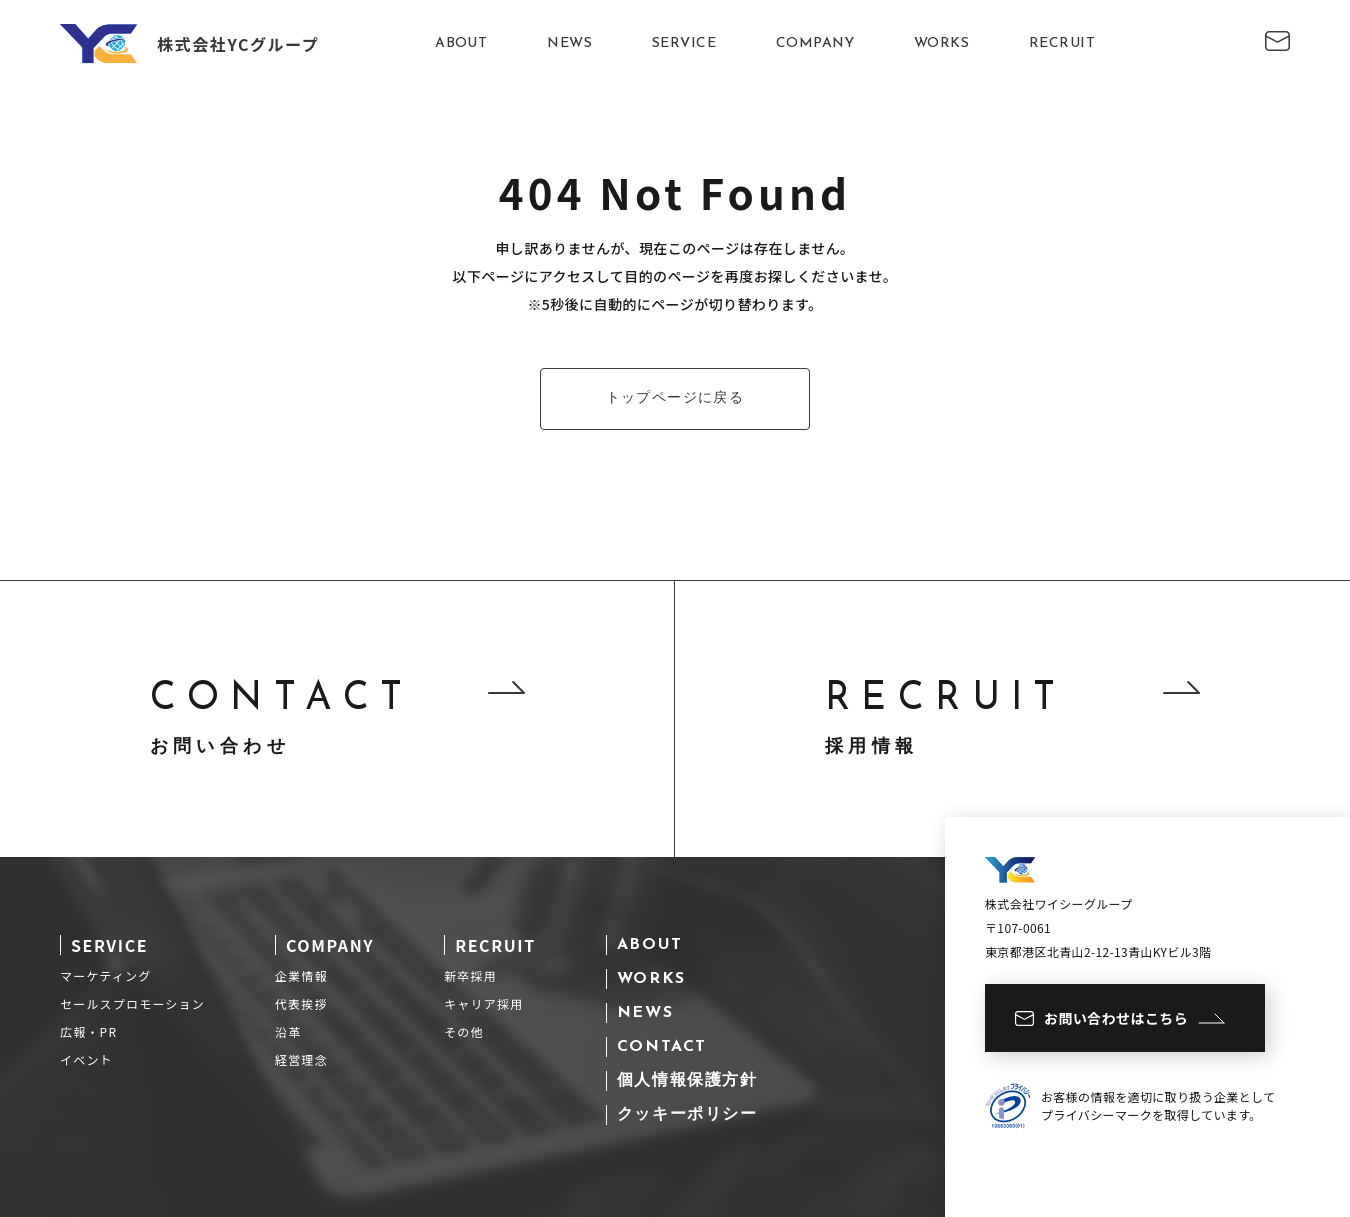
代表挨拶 (301, 1003)
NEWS (569, 43)
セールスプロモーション (132, 1003)
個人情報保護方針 (687, 1081)
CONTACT (662, 1047)
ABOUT (461, 43)
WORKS (941, 43)
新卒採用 (470, 975)
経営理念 (301, 1059)
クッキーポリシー (687, 1115)
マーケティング (105, 975)
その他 (464, 1031)
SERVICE (684, 43)
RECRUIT (1062, 43)
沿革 (288, 1031)
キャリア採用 (483, 1003)
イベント (86, 1059)
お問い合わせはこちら (1120, 1018)
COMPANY (815, 43)
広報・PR (88, 1031)
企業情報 (301, 975)
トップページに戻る (675, 398)
